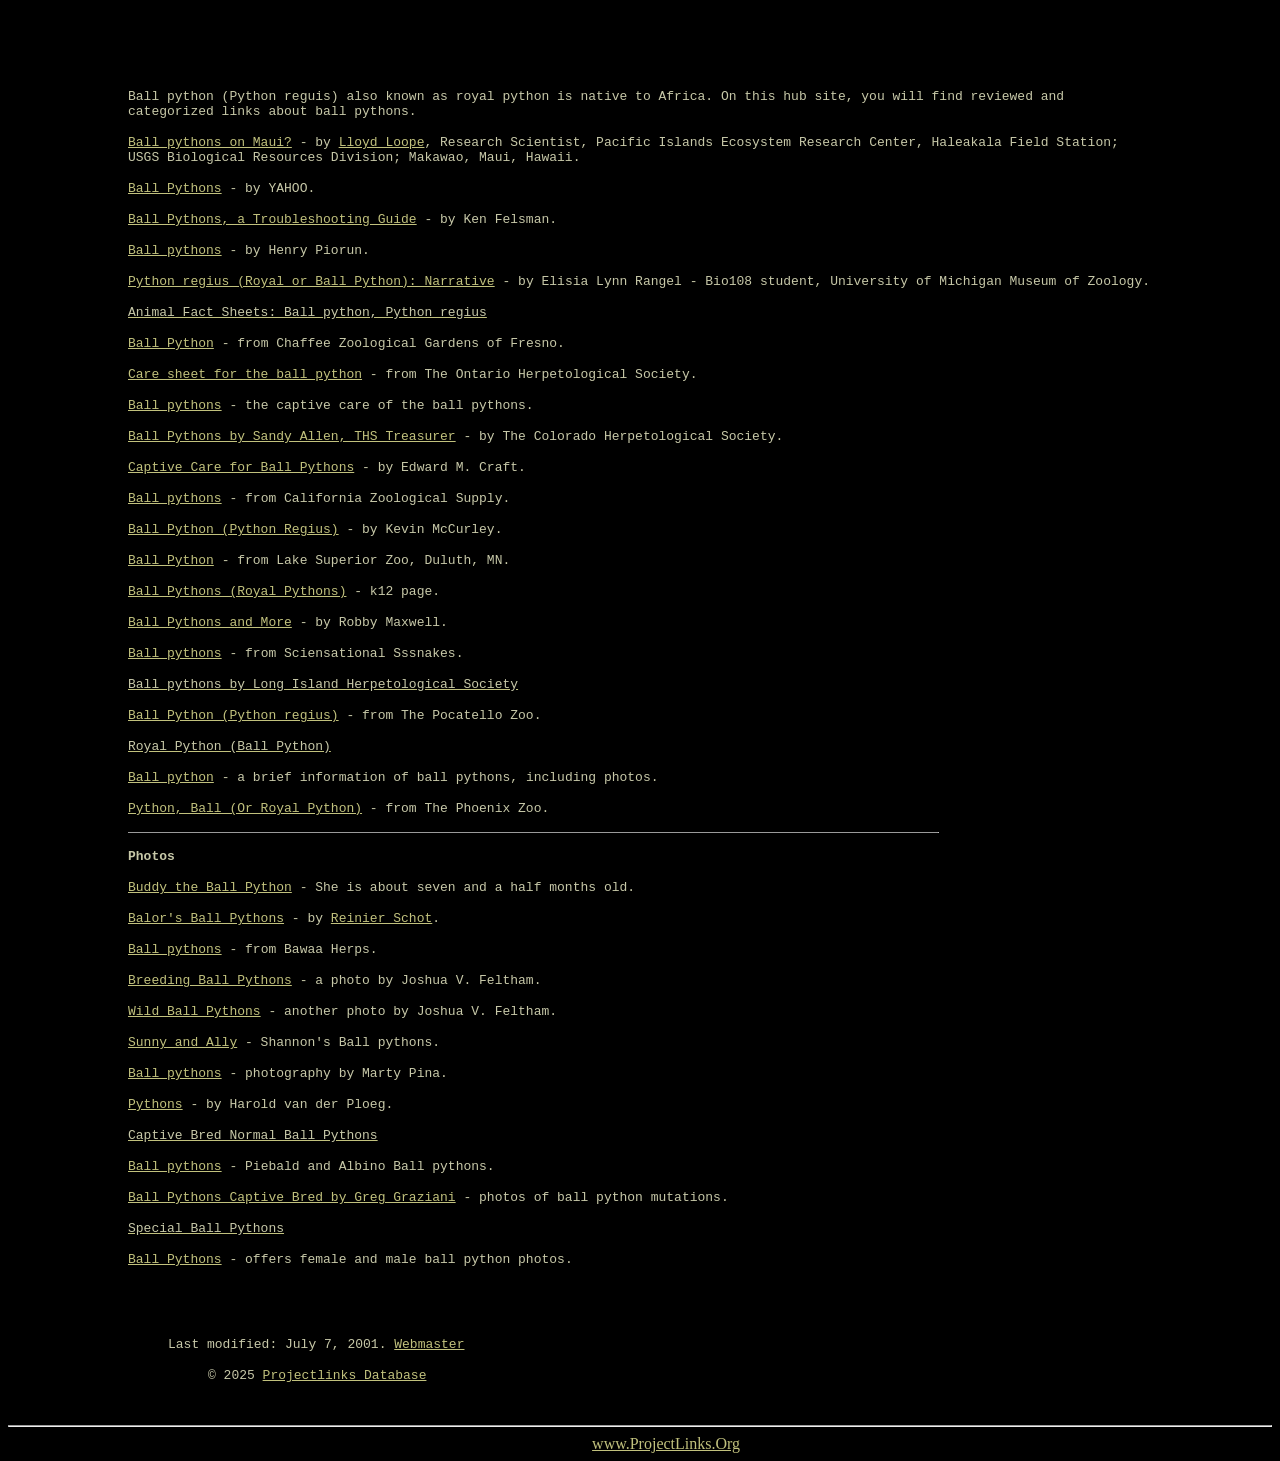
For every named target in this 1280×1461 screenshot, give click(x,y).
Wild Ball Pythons (194, 1011)
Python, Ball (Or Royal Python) (245, 808)
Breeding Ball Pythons (210, 980)
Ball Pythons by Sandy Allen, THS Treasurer (292, 436)
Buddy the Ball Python (210, 887)
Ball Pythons (175, 188)
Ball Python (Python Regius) (233, 529)
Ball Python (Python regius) (233, 715)
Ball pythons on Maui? (210, 142)
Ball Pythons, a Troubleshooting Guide (272, 219)
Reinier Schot (381, 918)
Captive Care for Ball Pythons (241, 467)
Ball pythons (175, 250)
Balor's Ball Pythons (206, 918)
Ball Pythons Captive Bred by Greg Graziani (292, 1197)
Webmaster (429, 1344)
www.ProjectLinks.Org (666, 1443)
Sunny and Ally (182, 1042)
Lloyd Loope (382, 142)
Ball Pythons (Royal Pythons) (237, 591)
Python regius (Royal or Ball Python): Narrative (311, 281)
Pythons (155, 1104)
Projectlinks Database (345, 1375)
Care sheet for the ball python (245, 374)
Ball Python (171, 343)
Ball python (171, 777)
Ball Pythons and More (210, 622)
